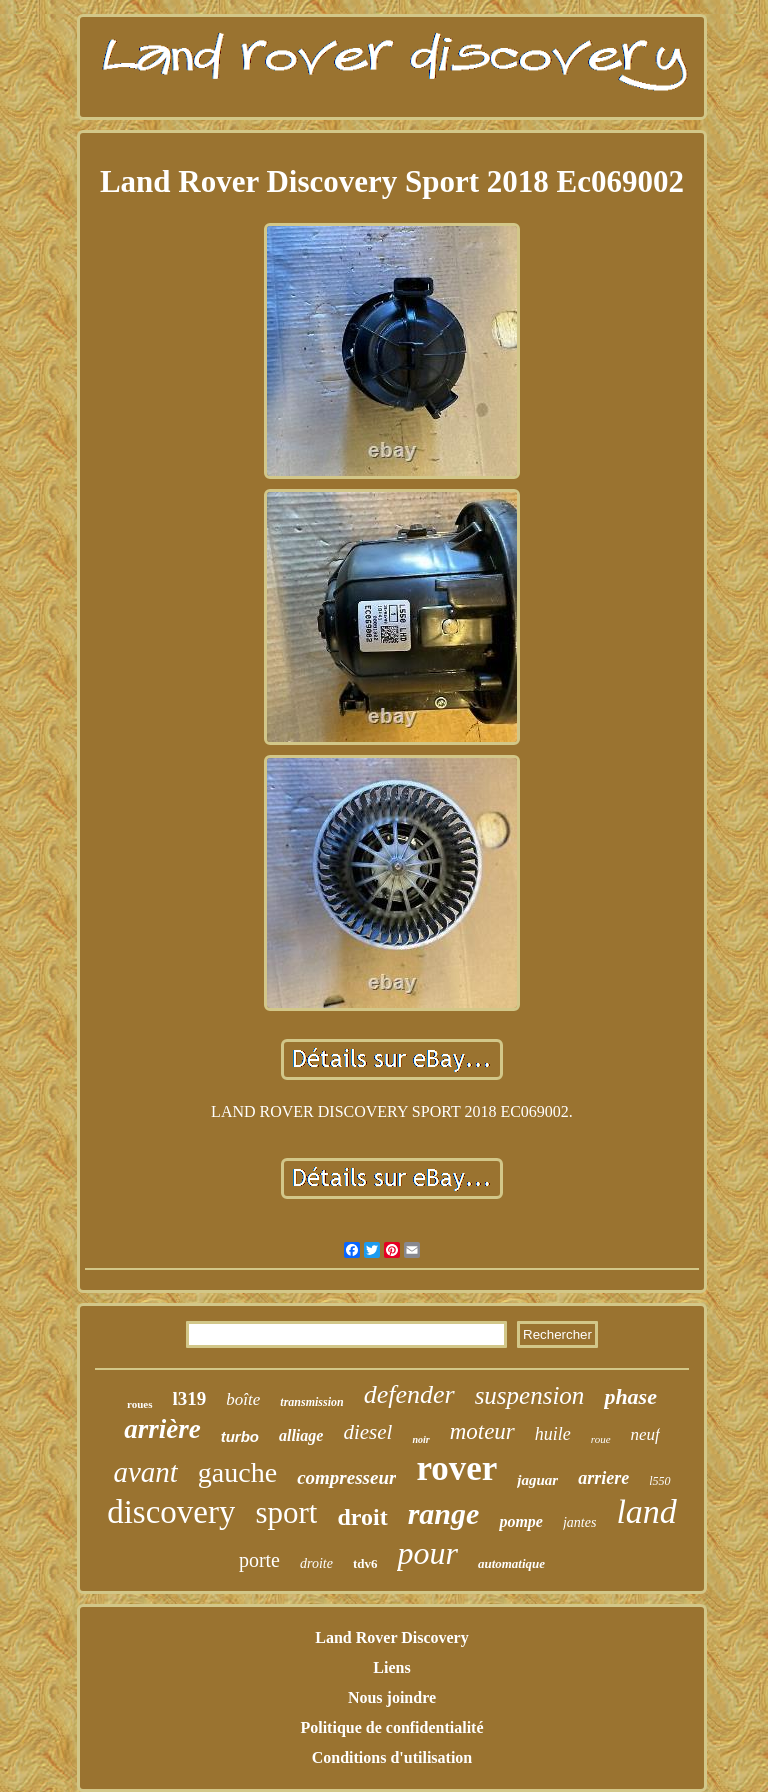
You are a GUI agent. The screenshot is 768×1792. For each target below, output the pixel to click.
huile (553, 1434)
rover (456, 1468)
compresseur (346, 1477)
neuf (645, 1434)
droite (316, 1563)
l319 (190, 1398)
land (646, 1511)
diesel (367, 1432)
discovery (171, 1512)
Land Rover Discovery (391, 1637)
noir (420, 1439)
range (444, 1513)
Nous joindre (392, 1697)
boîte (243, 1399)
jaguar (537, 1480)
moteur (482, 1431)
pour (427, 1553)
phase (630, 1396)
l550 (659, 1481)
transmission (311, 1402)
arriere (603, 1478)
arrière (162, 1429)
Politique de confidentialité (391, 1727)
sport (286, 1512)
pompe (521, 1521)
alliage (301, 1435)
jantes (579, 1522)
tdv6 (365, 1563)
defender (409, 1394)
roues (139, 1404)
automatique (511, 1563)
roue (601, 1439)
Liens (391, 1667)
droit (362, 1517)
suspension (530, 1395)
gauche (237, 1472)
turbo (240, 1436)
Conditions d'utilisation (392, 1757)
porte (259, 1560)
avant (145, 1472)
